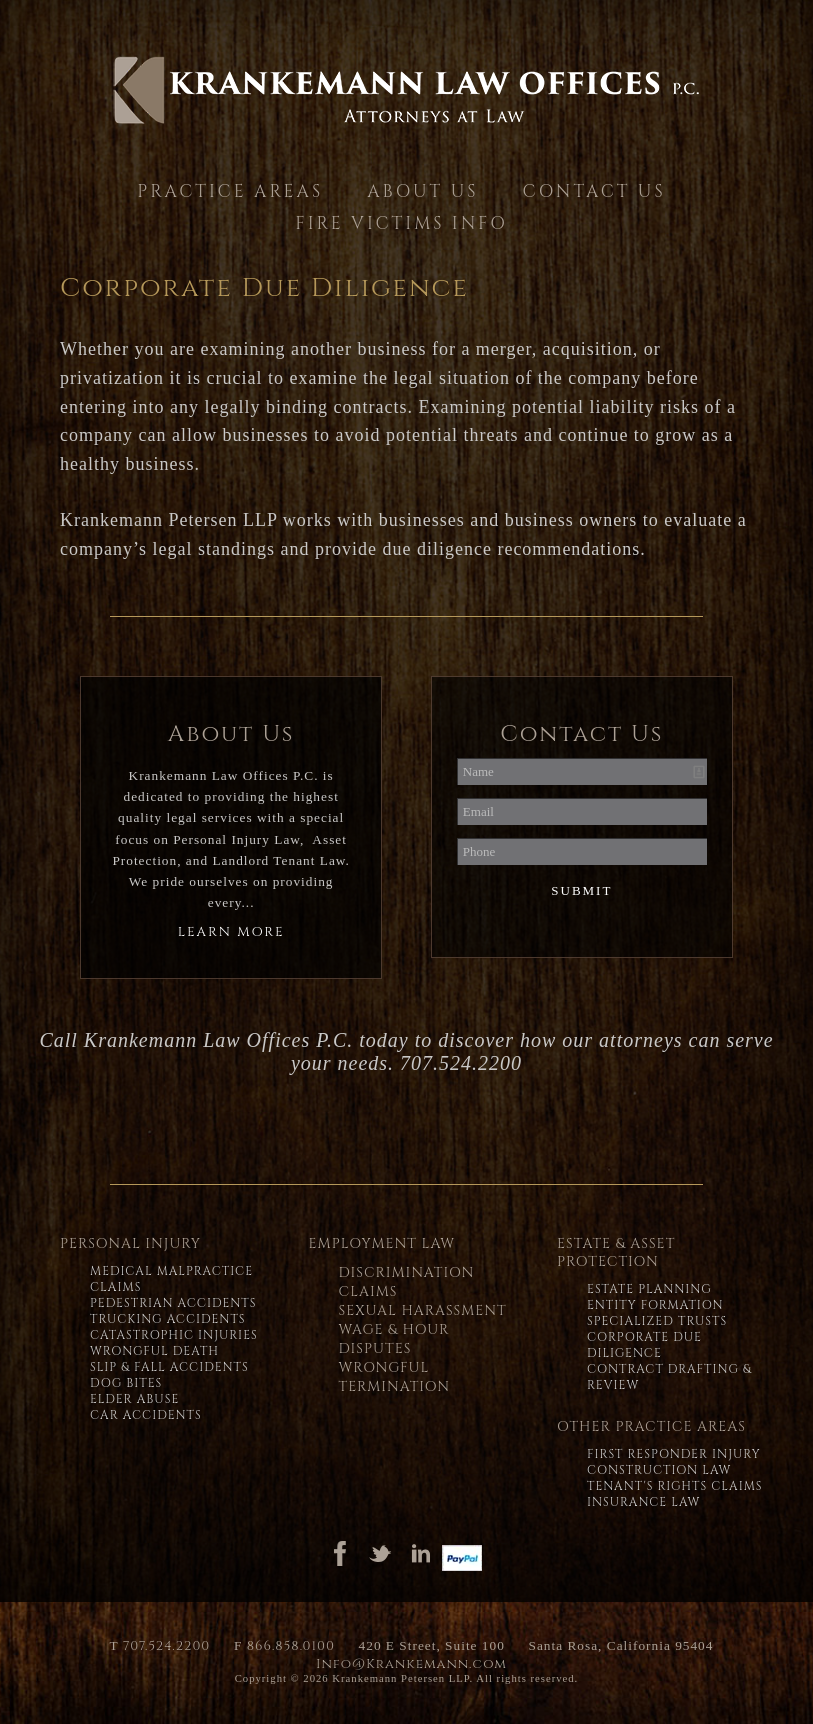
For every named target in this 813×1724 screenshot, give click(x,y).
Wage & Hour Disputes (393, 1339)
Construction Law (659, 1470)
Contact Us (594, 191)
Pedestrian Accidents (173, 1303)
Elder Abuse (134, 1399)
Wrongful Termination (394, 1377)
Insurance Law (643, 1502)
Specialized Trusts (657, 1321)
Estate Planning (649, 1289)
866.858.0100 (291, 1646)
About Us (422, 191)
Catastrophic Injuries (174, 1335)
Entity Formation (655, 1305)
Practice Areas (230, 191)
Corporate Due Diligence (644, 1345)
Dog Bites (126, 1383)
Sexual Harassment (422, 1310)
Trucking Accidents (168, 1319)
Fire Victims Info (401, 223)
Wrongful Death (154, 1351)
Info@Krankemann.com (411, 1664)
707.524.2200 (166, 1646)
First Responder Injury (674, 1454)
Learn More (231, 932)
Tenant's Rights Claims (675, 1486)
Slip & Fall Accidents (169, 1367)
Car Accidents (146, 1415)
